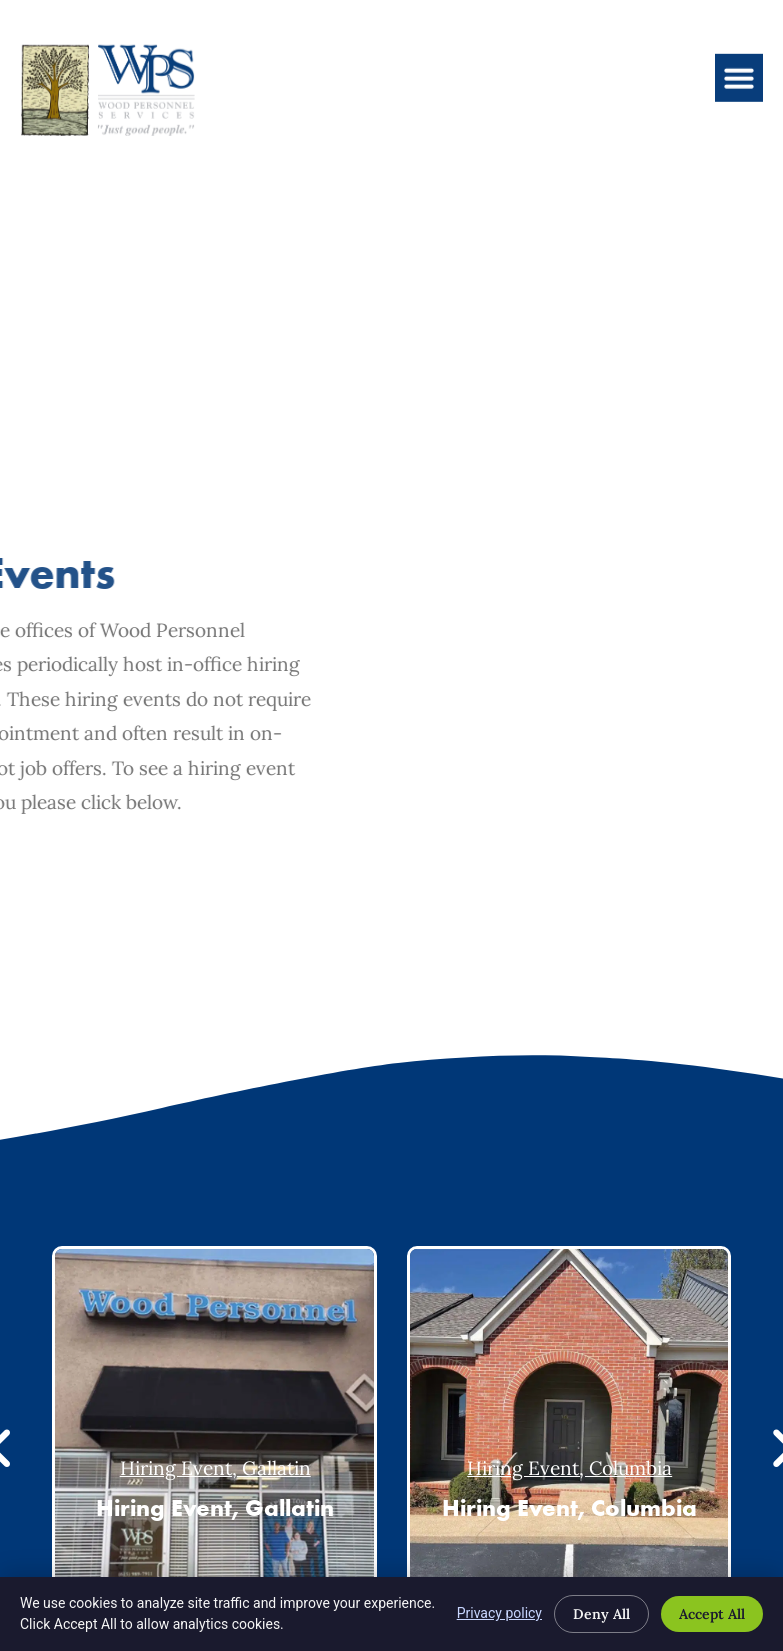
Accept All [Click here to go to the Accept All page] (712, 1614)
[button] (739, 58)
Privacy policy (499, 1613)
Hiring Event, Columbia (569, 1468)
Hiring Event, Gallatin (215, 1468)
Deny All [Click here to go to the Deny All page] (601, 1614)
